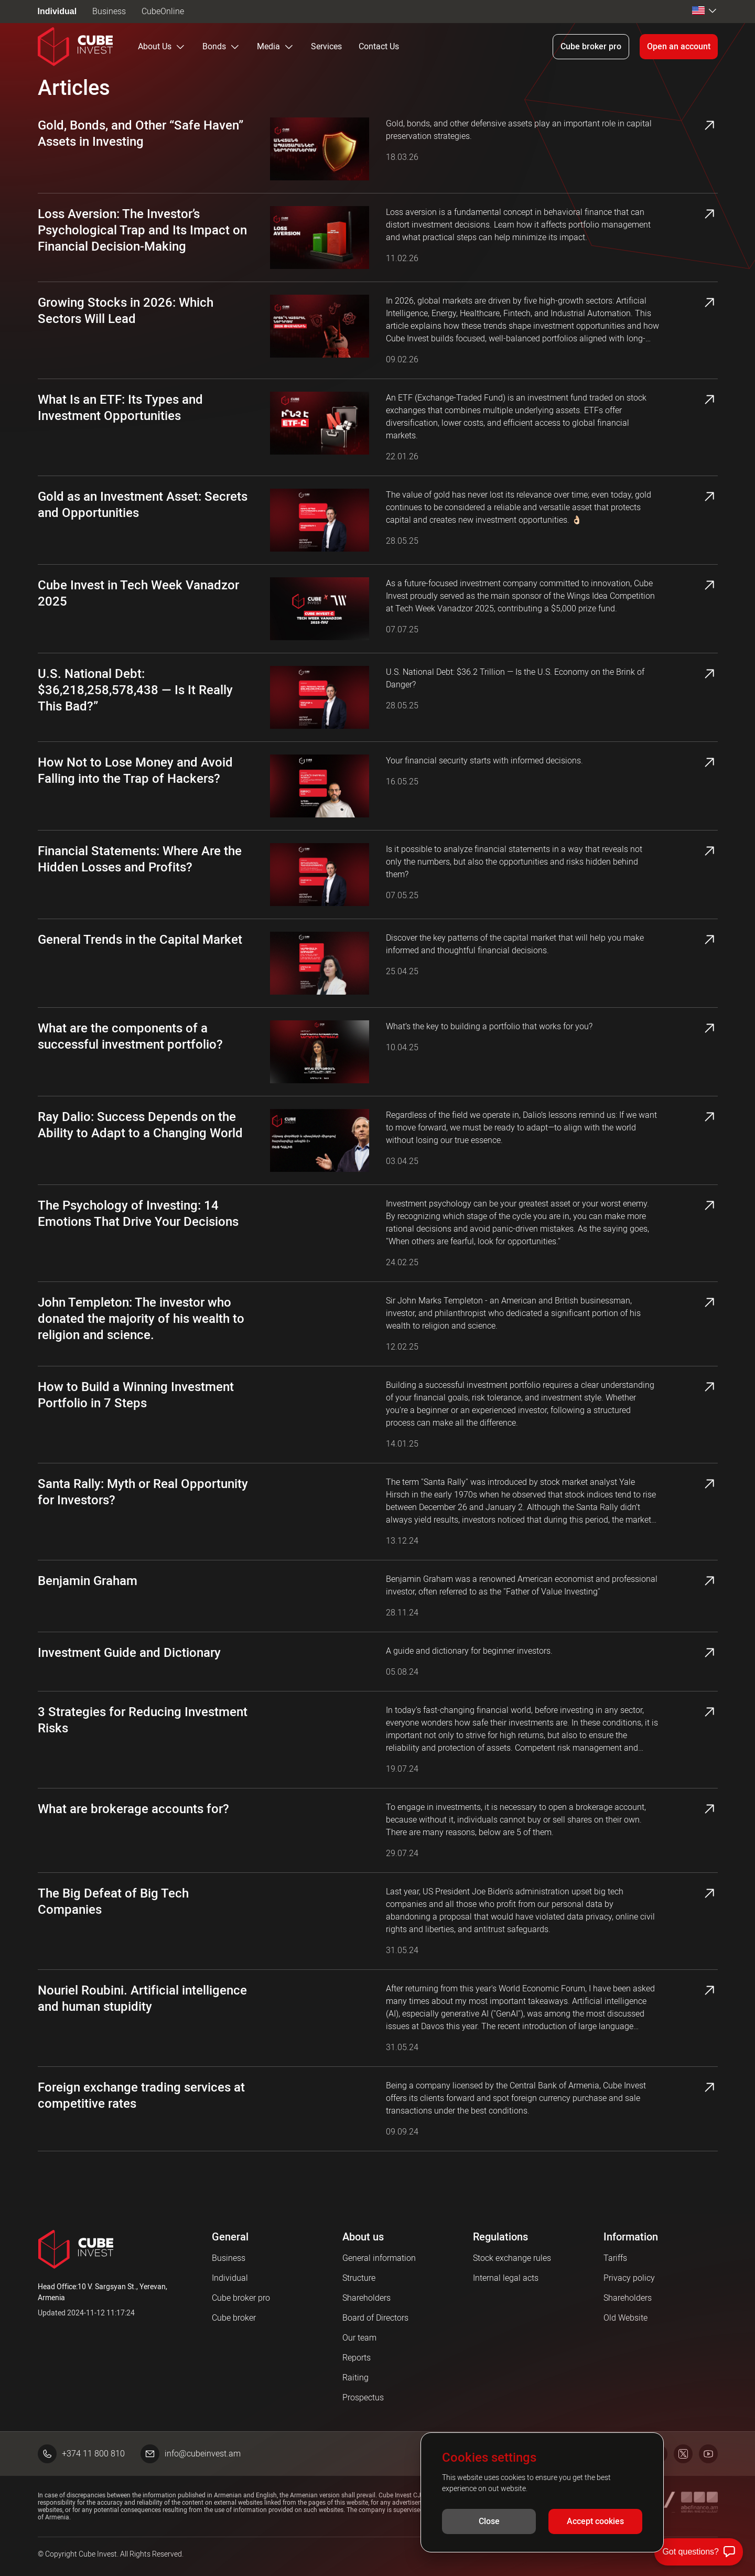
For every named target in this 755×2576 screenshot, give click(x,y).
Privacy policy (629, 2278)
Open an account (678, 46)
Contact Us (379, 46)
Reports (356, 2358)
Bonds (221, 46)
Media (275, 46)
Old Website (625, 2318)
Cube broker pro (590, 46)
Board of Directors (375, 2318)
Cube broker (234, 2318)
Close (489, 2522)
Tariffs (615, 2258)
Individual (57, 11)
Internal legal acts (505, 2278)
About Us (162, 46)
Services (326, 46)
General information (379, 2258)
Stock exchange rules (512, 2258)
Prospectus (363, 2397)
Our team (359, 2338)
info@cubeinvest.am (191, 2453)
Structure (358, 2278)
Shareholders (366, 2298)
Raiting (355, 2378)
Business (109, 11)
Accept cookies (595, 2522)
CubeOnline (163, 11)
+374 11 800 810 (81, 2453)
